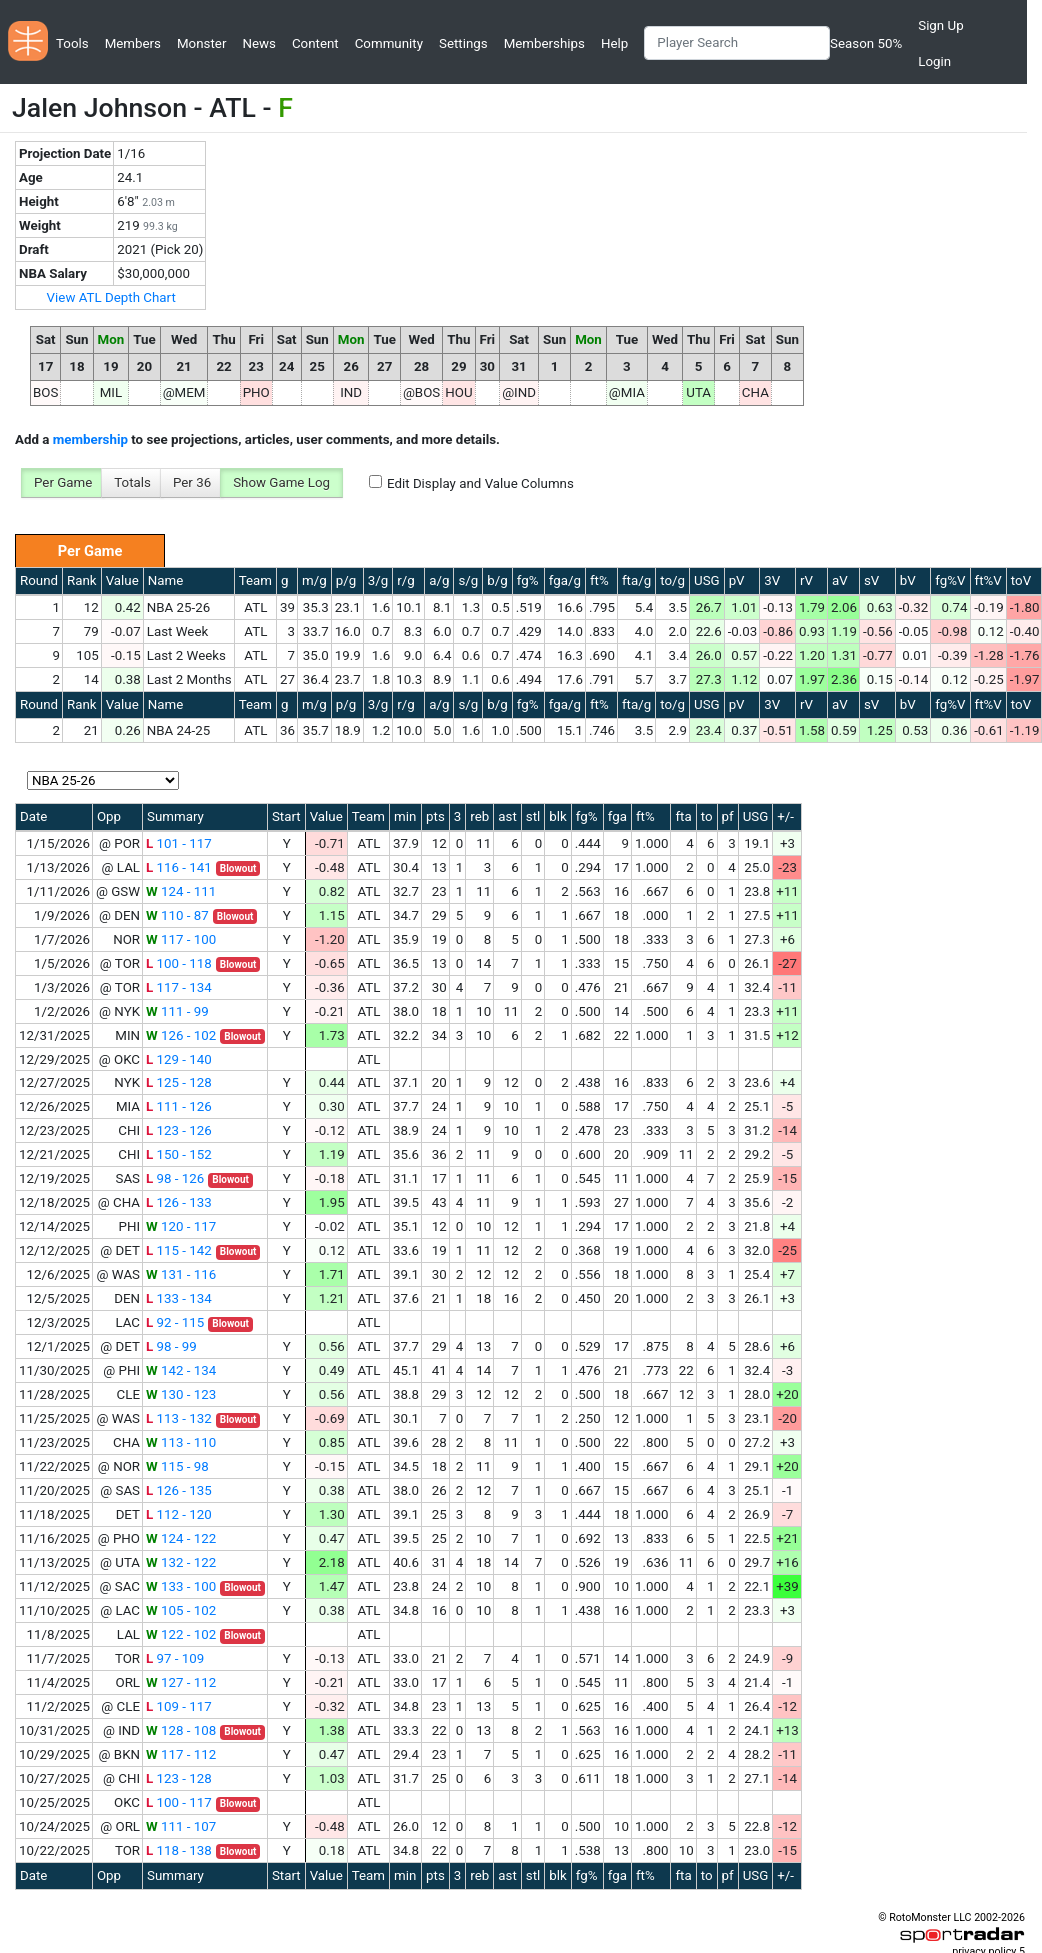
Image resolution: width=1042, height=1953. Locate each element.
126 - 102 (181, 1035)
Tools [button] (72, 43)
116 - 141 (179, 867)
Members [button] (133, 43)
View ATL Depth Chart (111, 297)
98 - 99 (171, 1346)
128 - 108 (181, 1730)
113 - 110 (181, 1442)
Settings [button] (463, 43)
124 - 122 (181, 1538)
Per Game (63, 482)
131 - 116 (181, 1274)
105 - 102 (181, 1610)
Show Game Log (281, 482)
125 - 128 (179, 1082)
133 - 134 (179, 1298)
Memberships (544, 43)
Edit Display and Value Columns (480, 483)
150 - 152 (179, 1154)
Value (122, 580)
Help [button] (614, 43)
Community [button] (389, 43)
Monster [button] (201, 43)
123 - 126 (179, 1130)
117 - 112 (181, 1754)
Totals (132, 482)
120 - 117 (181, 1226)
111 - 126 (179, 1106)
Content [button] (315, 43)
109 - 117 (179, 1706)
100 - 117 (179, 1802)
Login (934, 61)
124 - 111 (181, 891)
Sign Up (940, 25)
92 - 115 (175, 1322)
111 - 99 (177, 1011)
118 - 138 (179, 1850)
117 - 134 (179, 987)
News (258, 43)
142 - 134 (181, 1370)
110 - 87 (177, 915)
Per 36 (192, 482)
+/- (785, 816)
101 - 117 (179, 843)
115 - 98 (177, 1466)
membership (90, 439)
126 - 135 (179, 1490)
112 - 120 (179, 1514)
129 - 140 (179, 1059)
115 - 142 (179, 1250)
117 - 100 (181, 939)
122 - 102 (181, 1634)
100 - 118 (179, 963)
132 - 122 (181, 1562)
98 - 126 (175, 1178)
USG (707, 580)
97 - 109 (175, 1658)
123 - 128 (179, 1778)
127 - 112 (181, 1682)
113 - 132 (179, 1418)
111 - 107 (181, 1826)
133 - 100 (181, 1586)
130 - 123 (181, 1394)
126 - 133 (179, 1202)
